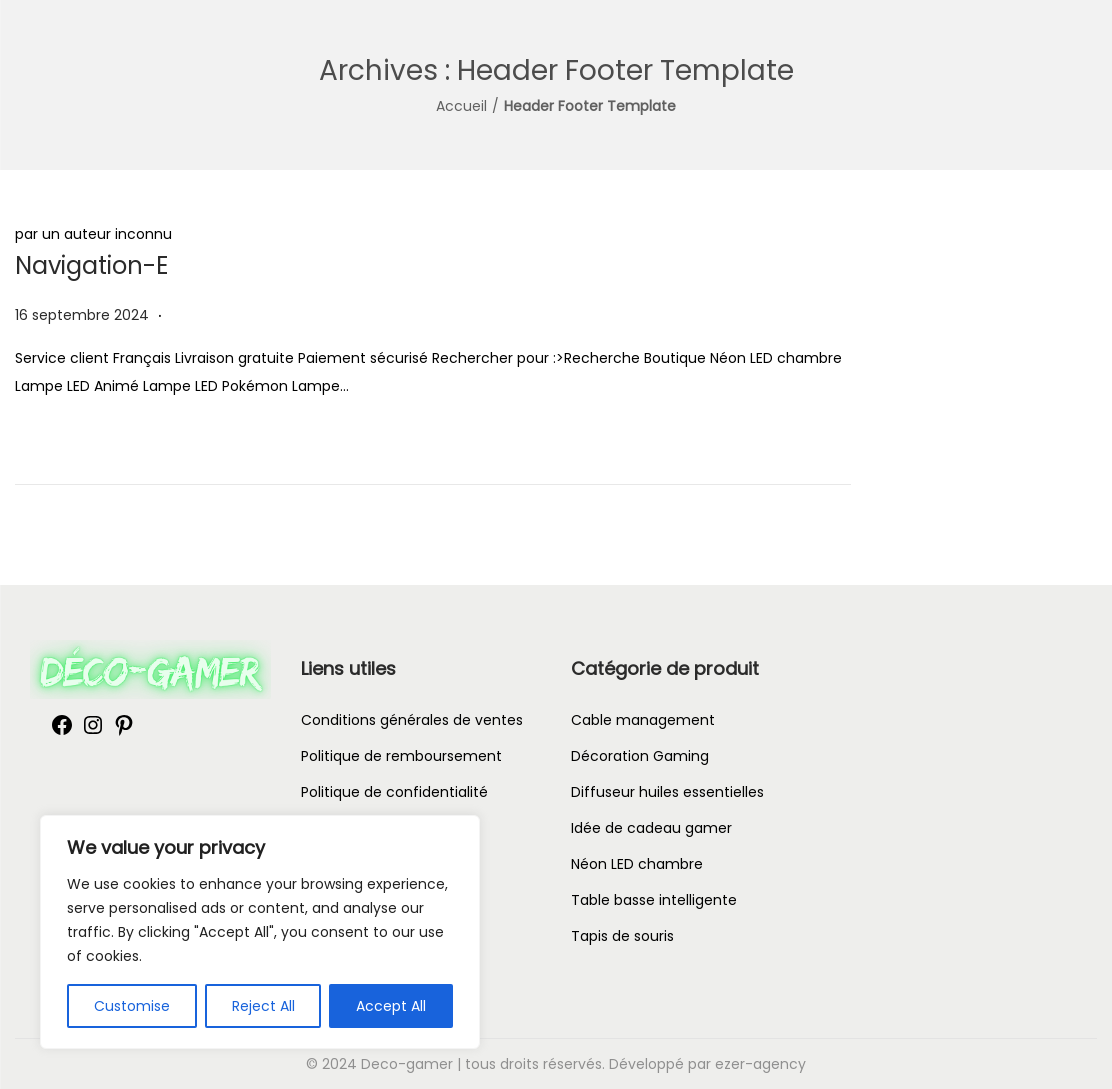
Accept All (391, 1006)
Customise (132, 1006)
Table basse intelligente (654, 900)
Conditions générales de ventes (412, 720)
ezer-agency (760, 1064)
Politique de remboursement (401, 756)
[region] (260, 932)
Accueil (461, 106)
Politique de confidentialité (394, 792)
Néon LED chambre (637, 864)
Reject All (263, 1006)
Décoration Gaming (640, 756)
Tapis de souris (622, 936)
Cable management (643, 720)
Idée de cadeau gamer (651, 828)
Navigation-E (91, 265)
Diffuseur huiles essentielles (667, 792)
